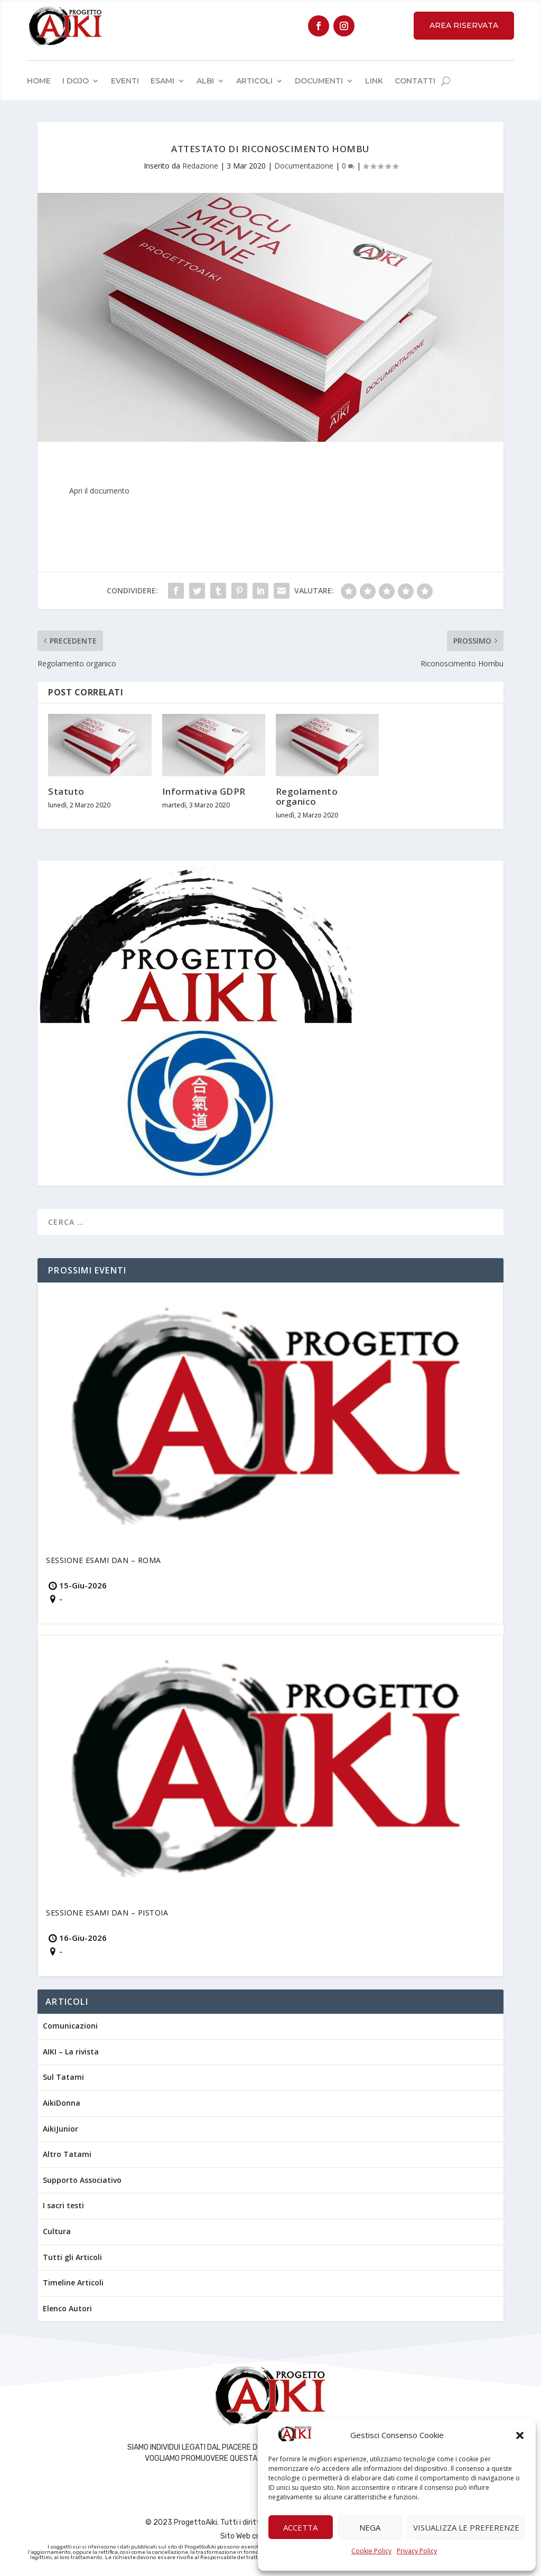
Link (374, 81)
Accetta (300, 2527)
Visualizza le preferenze (466, 2527)
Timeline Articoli (73, 2282)
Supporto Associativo (82, 2180)
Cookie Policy (371, 2550)
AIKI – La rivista (71, 2052)
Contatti (415, 81)
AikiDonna (61, 2103)
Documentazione (303, 166)
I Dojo (75, 81)
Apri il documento (99, 491)
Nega (369, 2527)
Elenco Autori (67, 2308)
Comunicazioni (70, 2026)
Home (39, 81)
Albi (205, 81)
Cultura (57, 2231)
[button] (520, 2435)
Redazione (200, 166)
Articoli (254, 81)
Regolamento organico (307, 796)
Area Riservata (464, 25)
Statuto (66, 791)
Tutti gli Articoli (72, 2257)
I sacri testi (63, 2205)
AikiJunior (60, 2129)
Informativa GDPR (204, 791)
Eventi (125, 81)
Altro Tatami (67, 2154)
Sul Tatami (63, 2077)
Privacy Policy (417, 2550)
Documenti (319, 81)
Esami (162, 81)
